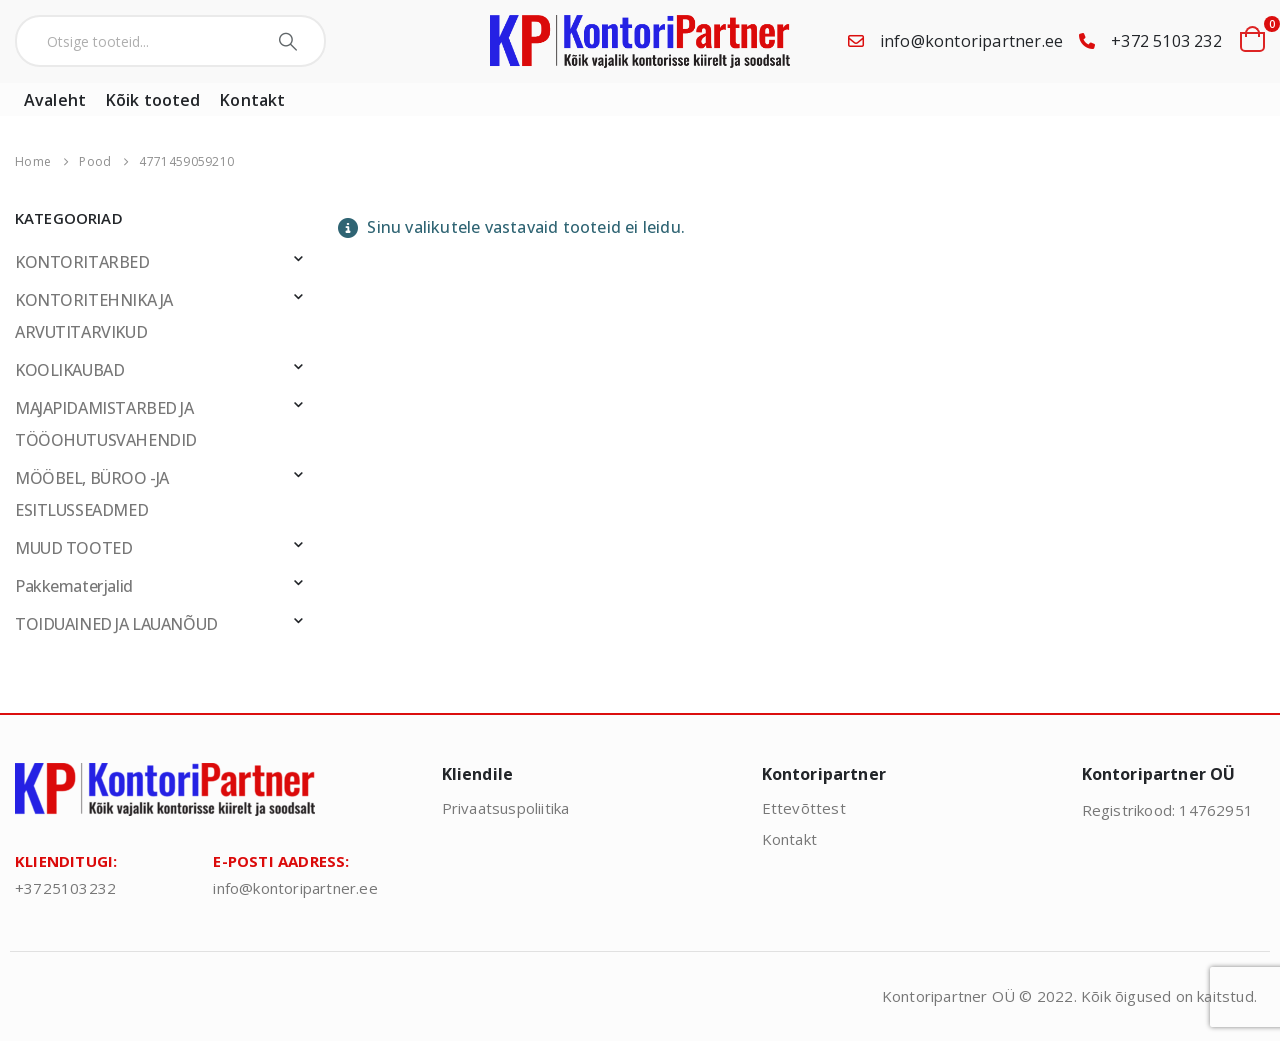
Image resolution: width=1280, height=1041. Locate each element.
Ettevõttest (804, 808)
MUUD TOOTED (73, 548)
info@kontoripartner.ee (971, 41)
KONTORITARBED (82, 262)
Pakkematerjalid (74, 586)
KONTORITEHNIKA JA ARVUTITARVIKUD (94, 316)
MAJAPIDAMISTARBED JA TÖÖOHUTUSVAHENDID (106, 424)
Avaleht (55, 100)
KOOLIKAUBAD (69, 370)
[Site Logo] (640, 41)
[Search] (290, 41)
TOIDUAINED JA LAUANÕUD (116, 624)
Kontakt (252, 100)
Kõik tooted (153, 100)
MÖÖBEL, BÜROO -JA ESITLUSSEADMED (92, 494)
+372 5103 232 (1166, 41)
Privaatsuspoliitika (506, 808)
